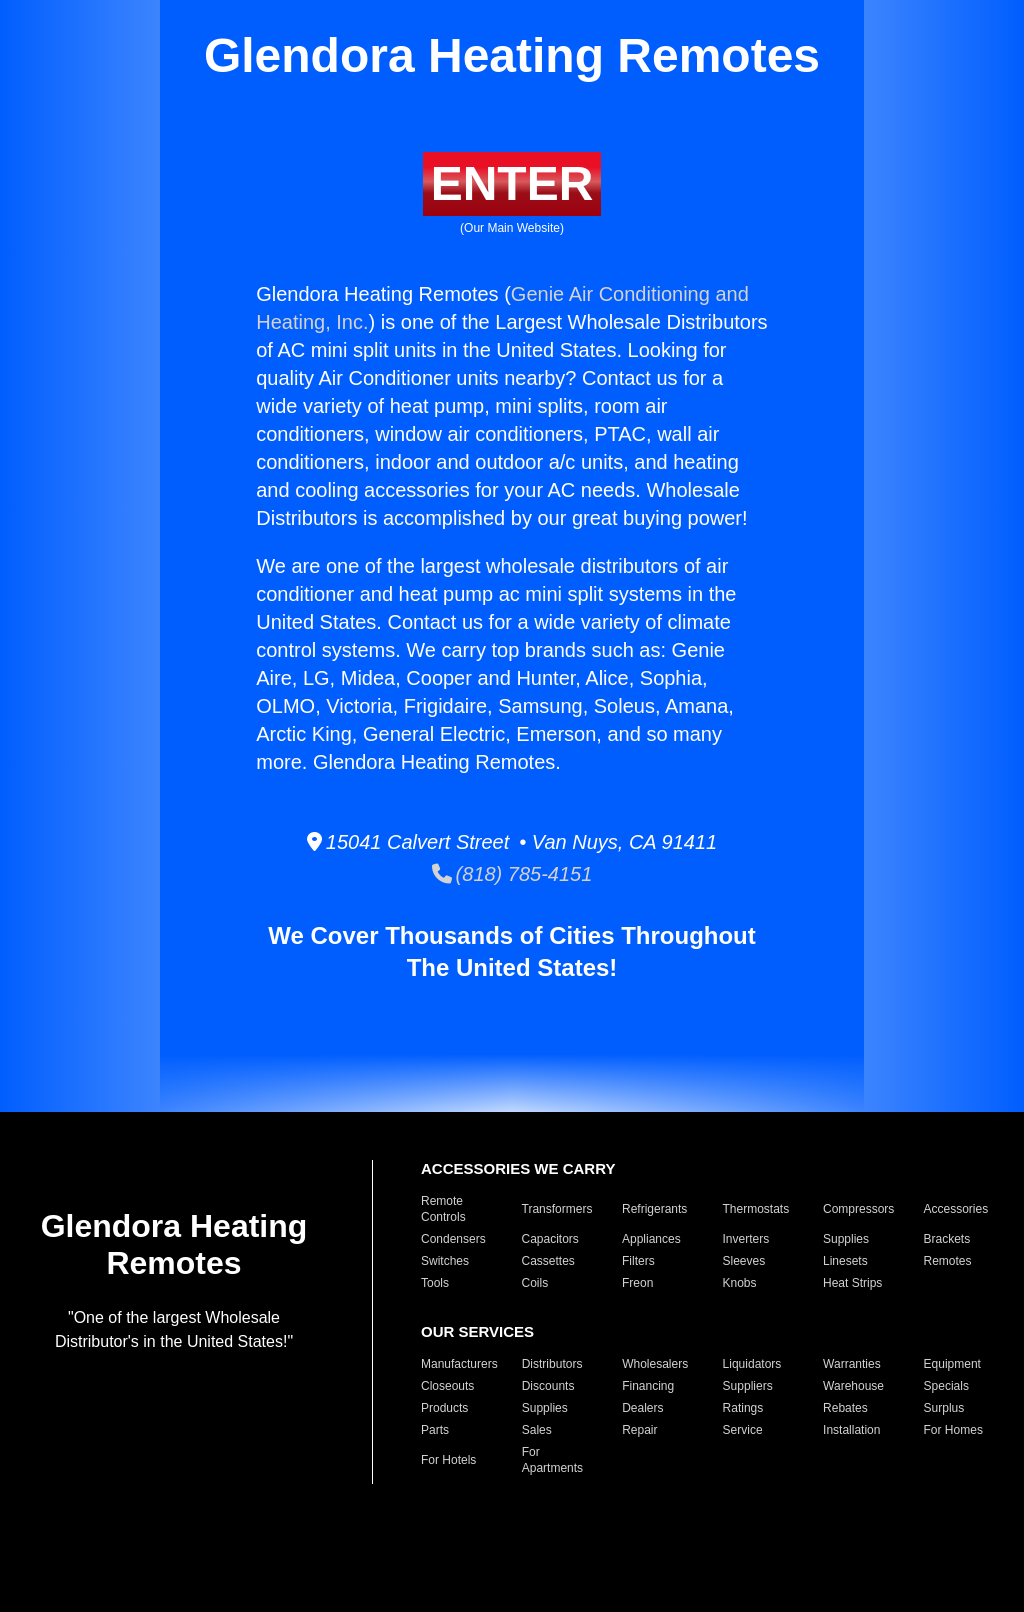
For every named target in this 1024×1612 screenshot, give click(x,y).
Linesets (845, 1261)
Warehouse (853, 1386)
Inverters (746, 1239)
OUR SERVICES (477, 1331)
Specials (946, 1386)
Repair (639, 1430)
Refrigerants (654, 1209)
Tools (435, 1283)
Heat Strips (852, 1283)
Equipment (952, 1364)
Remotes (948, 1261)
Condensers (453, 1239)
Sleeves (744, 1261)
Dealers (642, 1408)
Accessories (956, 1209)
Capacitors (550, 1239)
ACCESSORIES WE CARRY (518, 1168)
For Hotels (448, 1460)
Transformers (557, 1209)
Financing (648, 1386)
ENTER (512, 183)
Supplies (846, 1239)
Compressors (858, 1209)
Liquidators (752, 1364)
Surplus (944, 1408)
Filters (638, 1261)
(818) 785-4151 (512, 874)
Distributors (552, 1364)
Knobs (740, 1283)
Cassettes (548, 1261)
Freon (637, 1283)
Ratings (743, 1408)
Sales (537, 1430)
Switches (445, 1261)
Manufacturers (459, 1364)
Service (743, 1430)
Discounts (548, 1386)
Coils (535, 1283)
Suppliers (748, 1386)
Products (444, 1408)
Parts (435, 1430)
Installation (851, 1430)
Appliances (651, 1239)
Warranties (852, 1364)
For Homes (953, 1430)
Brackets (947, 1239)
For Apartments (552, 1460)
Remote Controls (443, 1209)
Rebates (845, 1408)
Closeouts (447, 1386)
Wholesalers (655, 1364)
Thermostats (756, 1209)
